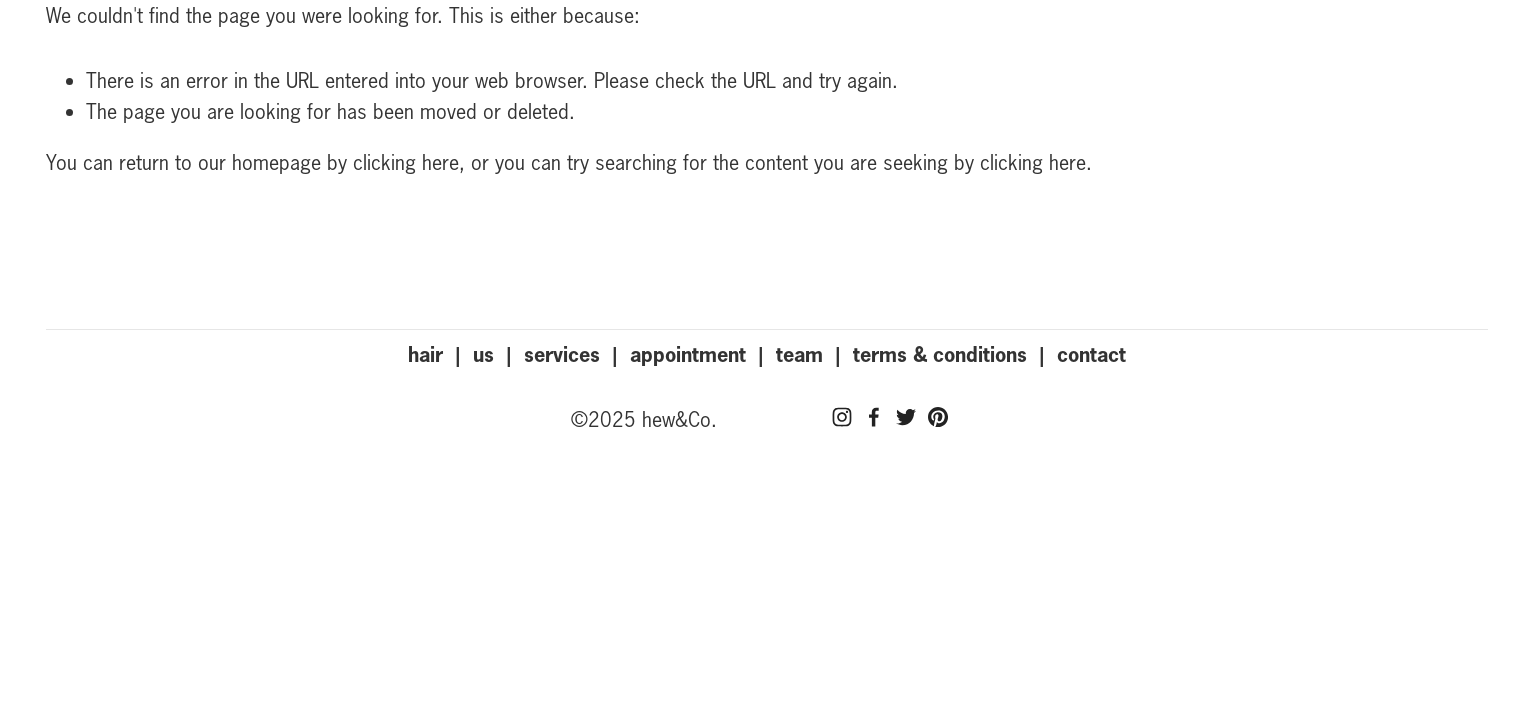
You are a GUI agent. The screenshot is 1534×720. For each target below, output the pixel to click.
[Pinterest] (938, 417)
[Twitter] (906, 417)
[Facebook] (874, 417)
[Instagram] (842, 417)
